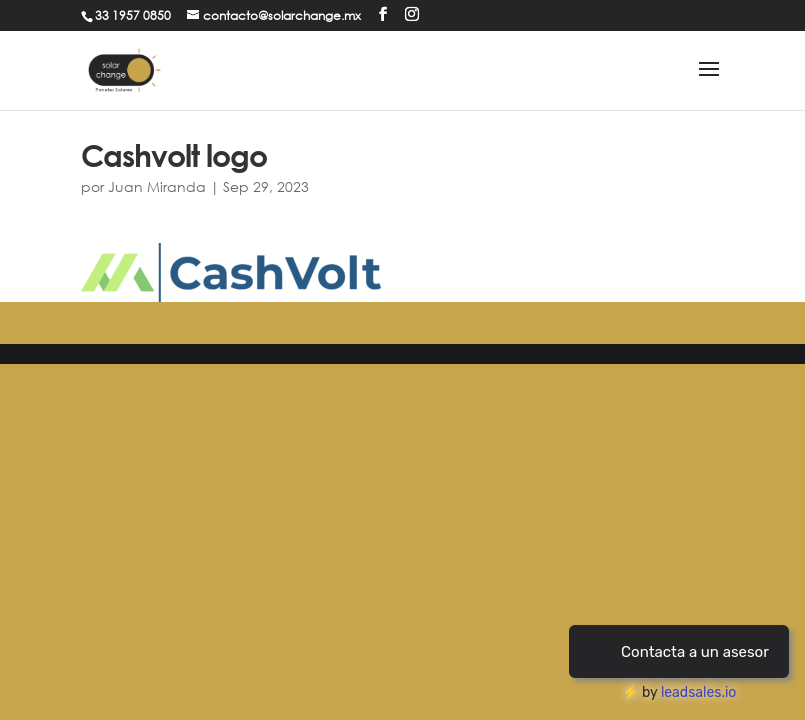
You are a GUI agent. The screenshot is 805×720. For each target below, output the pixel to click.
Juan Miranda (157, 186)
